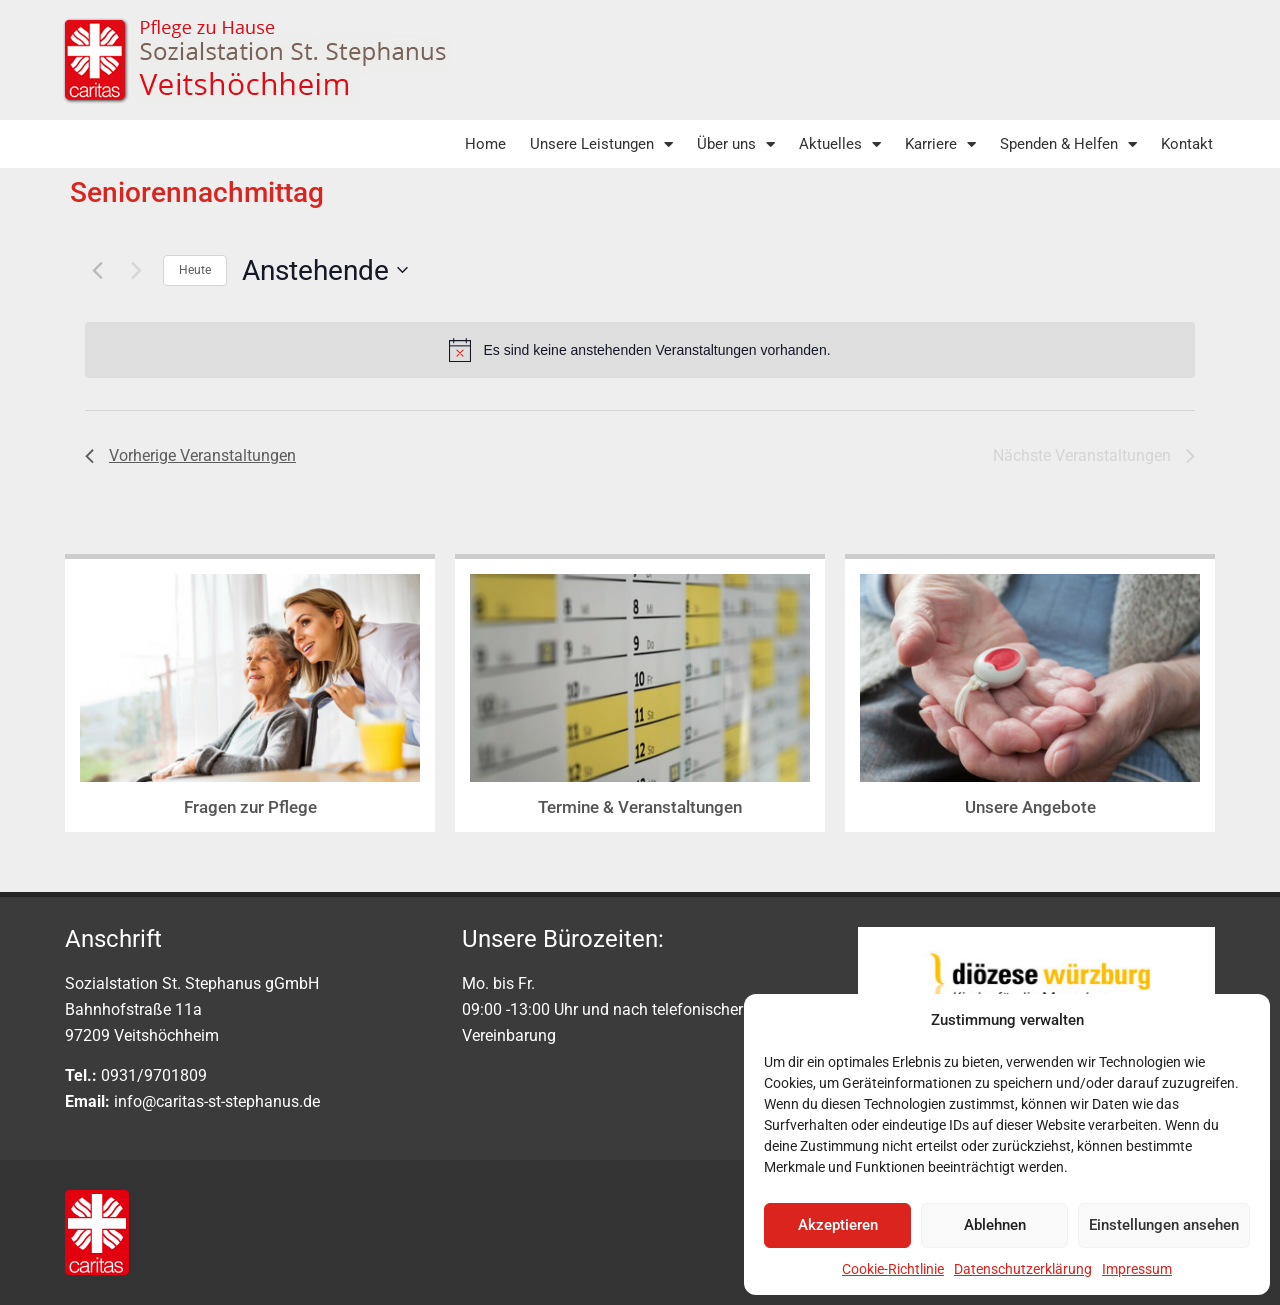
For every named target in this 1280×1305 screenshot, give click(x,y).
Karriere (940, 144)
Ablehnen (995, 1225)
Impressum (1137, 1269)
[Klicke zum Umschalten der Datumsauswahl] (325, 271)
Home (485, 144)
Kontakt (1187, 144)
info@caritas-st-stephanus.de (217, 1101)
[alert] (640, 350)
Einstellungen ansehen (1164, 1225)
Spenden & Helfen (1068, 144)
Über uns (736, 144)
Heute (195, 270)
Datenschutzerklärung (1023, 1269)
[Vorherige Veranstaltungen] (97, 270)
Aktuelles (840, 144)
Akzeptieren (838, 1225)
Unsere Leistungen (601, 144)
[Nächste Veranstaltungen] (136, 270)
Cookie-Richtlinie (893, 1269)
